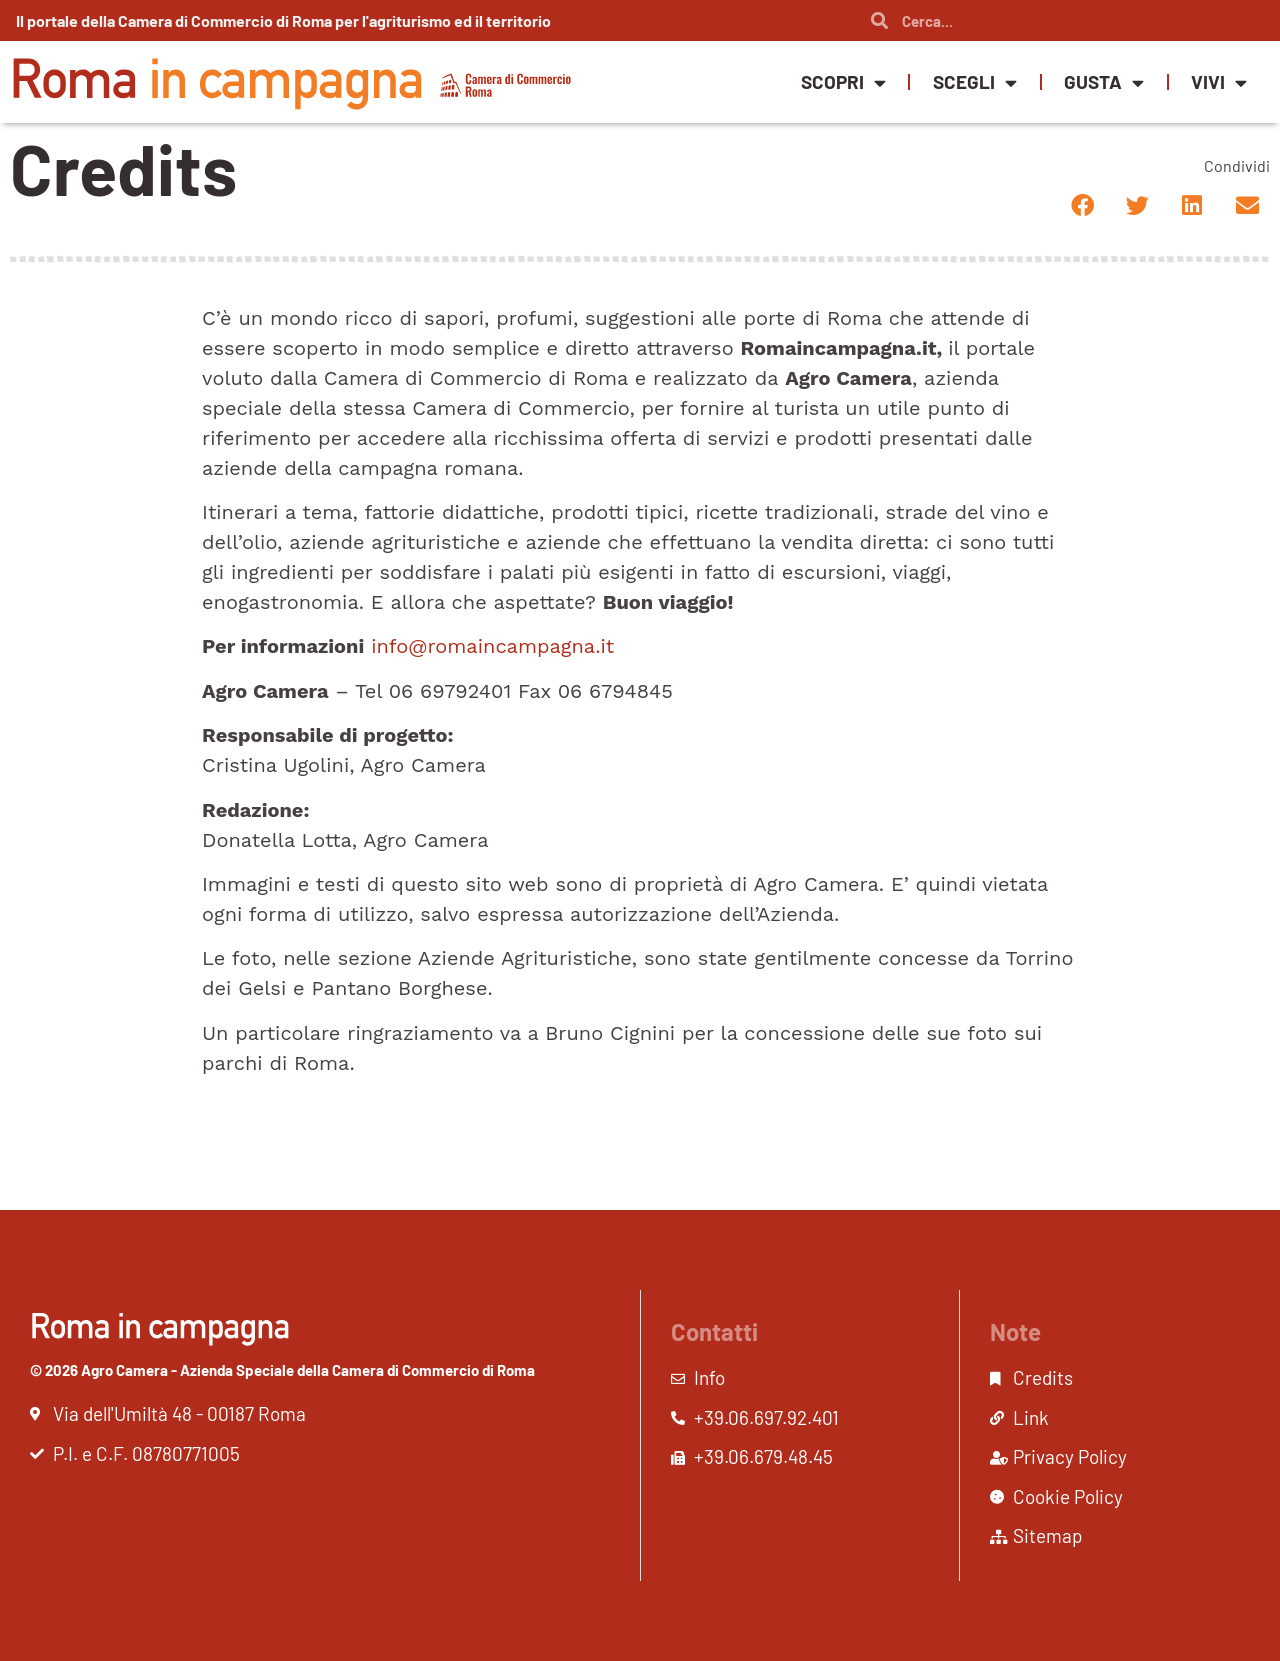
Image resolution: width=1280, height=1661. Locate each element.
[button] (1082, 205)
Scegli (975, 82)
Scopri (843, 82)
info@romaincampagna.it (492, 646)
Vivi (1219, 82)
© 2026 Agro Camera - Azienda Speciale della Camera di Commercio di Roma (282, 1370)
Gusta (1104, 82)
